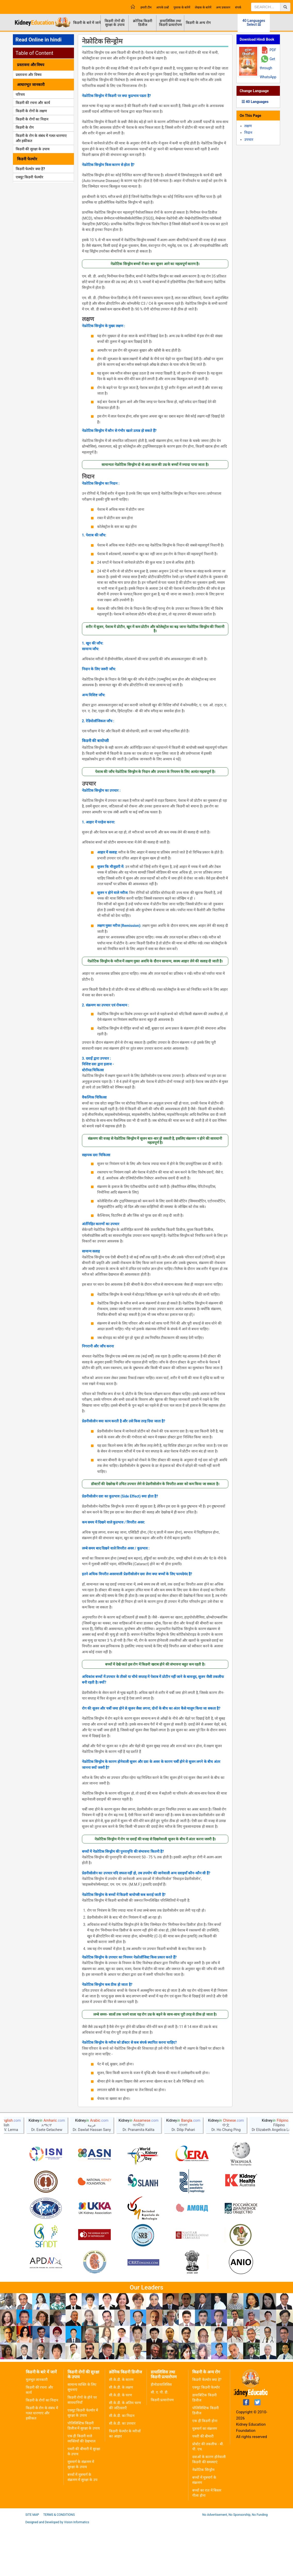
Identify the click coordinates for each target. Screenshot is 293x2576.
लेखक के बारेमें (203, 7)
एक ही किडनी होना (204, 2471)
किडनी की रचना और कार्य (33, 103)
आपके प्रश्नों (162, 7)
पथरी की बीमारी (203, 2486)
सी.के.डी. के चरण (120, 2445)
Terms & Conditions (59, 2564)
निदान (88, 476)
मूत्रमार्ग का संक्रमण (204, 2478)
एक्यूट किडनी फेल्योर (29, 177)
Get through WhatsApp (268, 68)
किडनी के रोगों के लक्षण (31, 111)
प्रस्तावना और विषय (28, 75)
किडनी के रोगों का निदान (32, 119)
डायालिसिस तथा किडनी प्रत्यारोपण (170, 23)
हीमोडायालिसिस (161, 2434)
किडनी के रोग (25, 127)
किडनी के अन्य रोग (198, 23)
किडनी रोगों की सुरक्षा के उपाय (115, 23)
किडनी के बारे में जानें (87, 23)
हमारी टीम (146, 7)
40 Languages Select (253, 23)
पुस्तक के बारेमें (181, 7)
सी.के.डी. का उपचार (122, 2473)
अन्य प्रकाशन (223, 7)
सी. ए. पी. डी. (160, 2442)
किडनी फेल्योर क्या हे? (206, 2429)
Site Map (32, 2564)
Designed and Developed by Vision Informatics (57, 2572)
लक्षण (88, 319)
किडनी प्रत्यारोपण (162, 2450)
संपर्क (238, 7)
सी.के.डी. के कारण (121, 2429)
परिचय (20, 94)
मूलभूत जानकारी (37, 2429)
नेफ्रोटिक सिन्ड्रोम (203, 2520)
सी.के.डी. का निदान (122, 2466)
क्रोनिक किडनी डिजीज (142, 23)
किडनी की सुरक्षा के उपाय (32, 149)
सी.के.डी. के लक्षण (121, 2437)
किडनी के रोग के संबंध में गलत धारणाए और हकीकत (42, 2463)
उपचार (89, 783)
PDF (273, 50)
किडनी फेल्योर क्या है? (30, 169)
